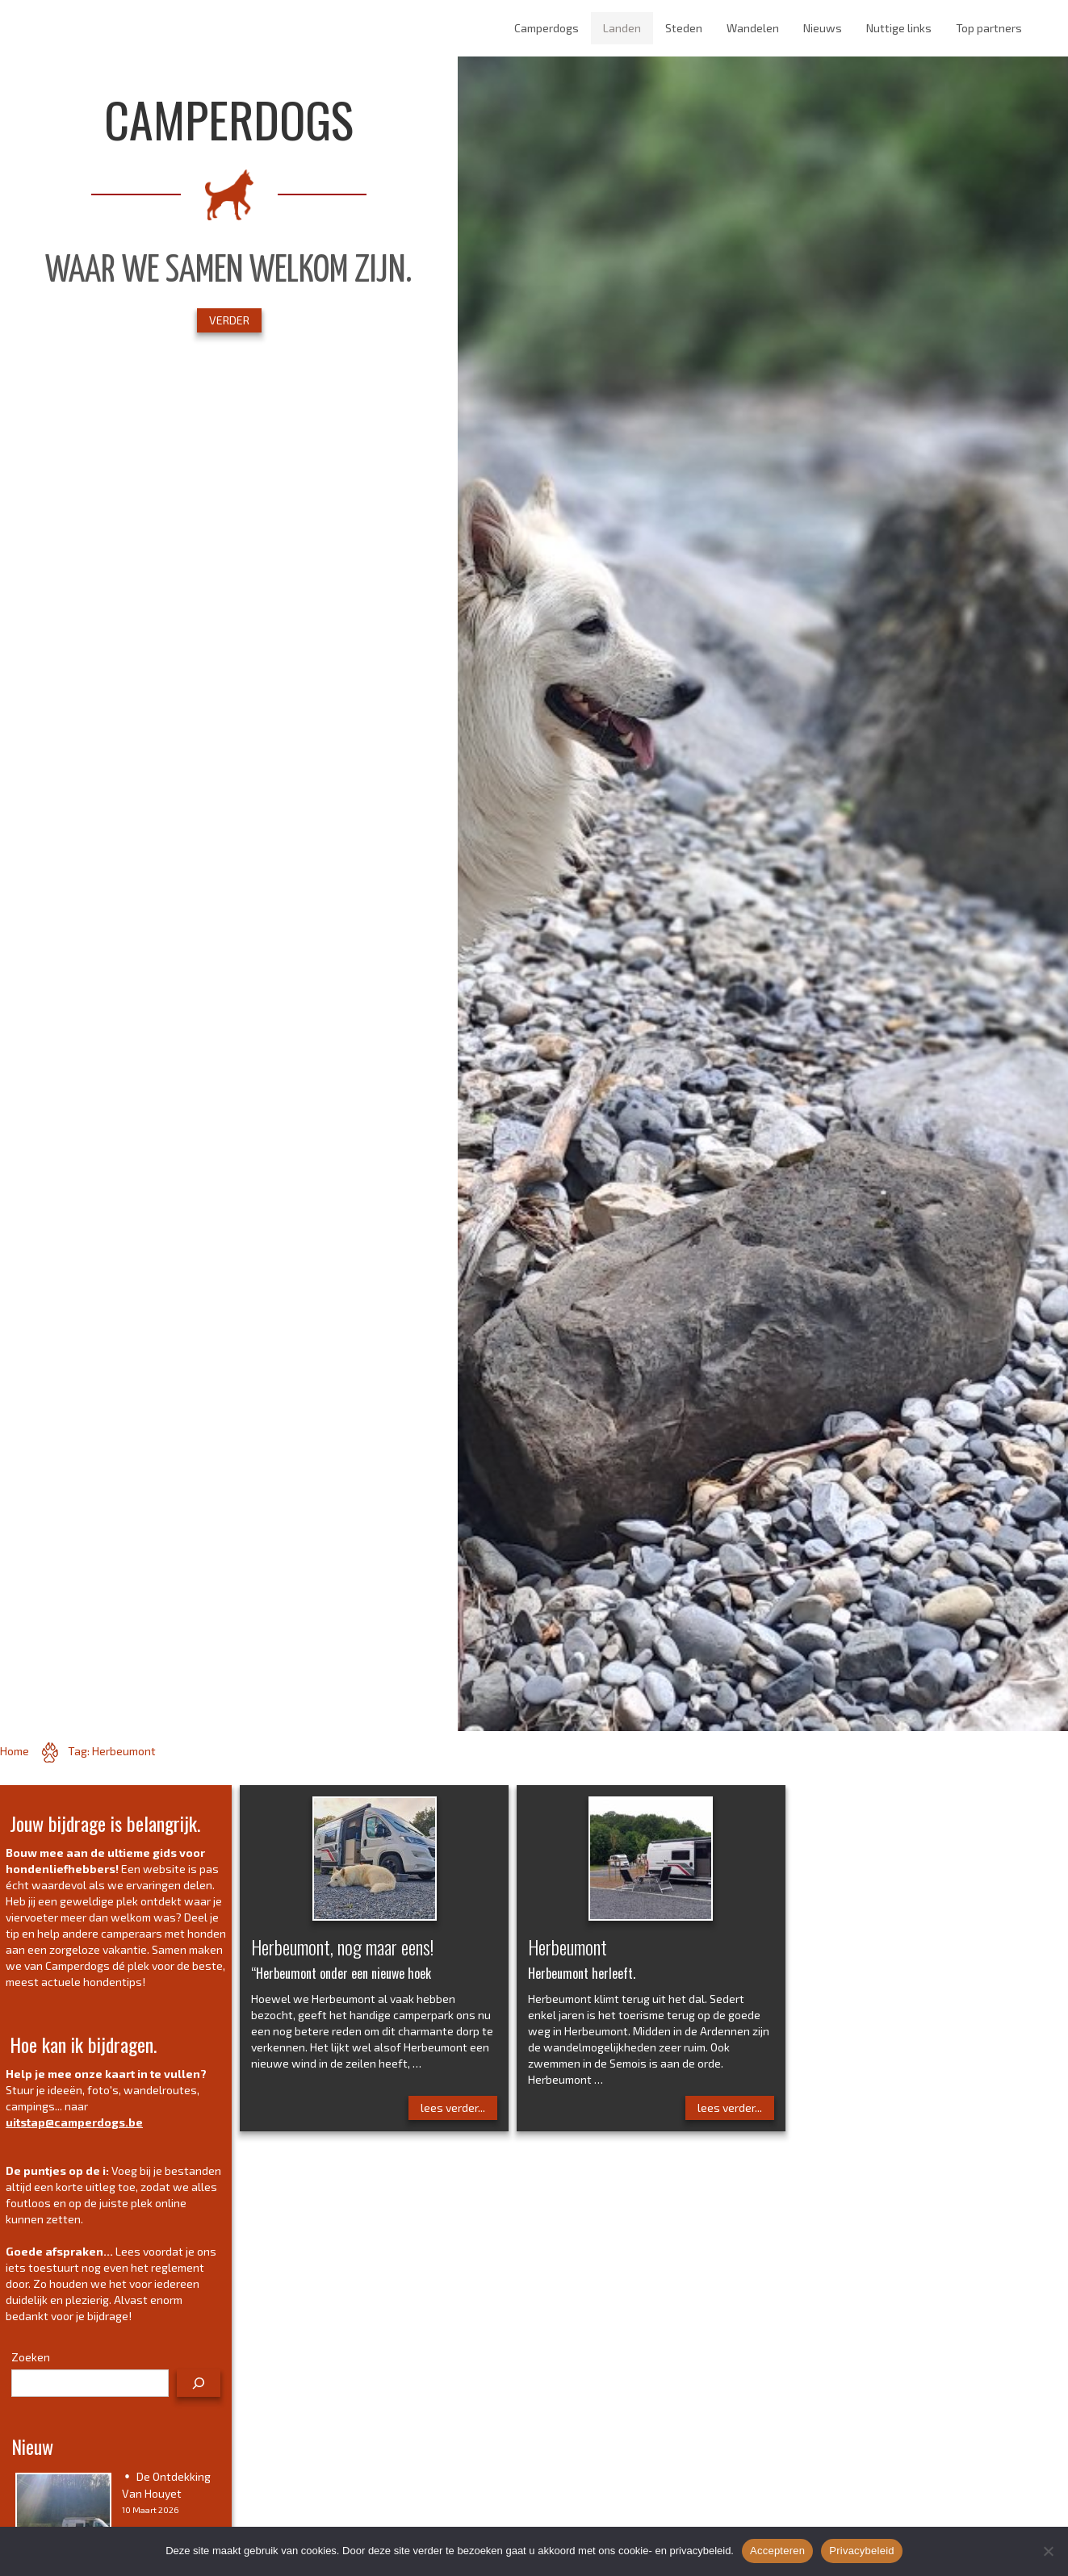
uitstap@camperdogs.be (74, 2122)
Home (14, 1751)
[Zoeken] (198, 2383)
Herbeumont (567, 1946)
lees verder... (453, 2107)
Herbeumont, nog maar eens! (342, 1946)
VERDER (229, 320)
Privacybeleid (861, 2551)
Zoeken (30, 2357)
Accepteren (777, 2551)
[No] (1048, 2551)
